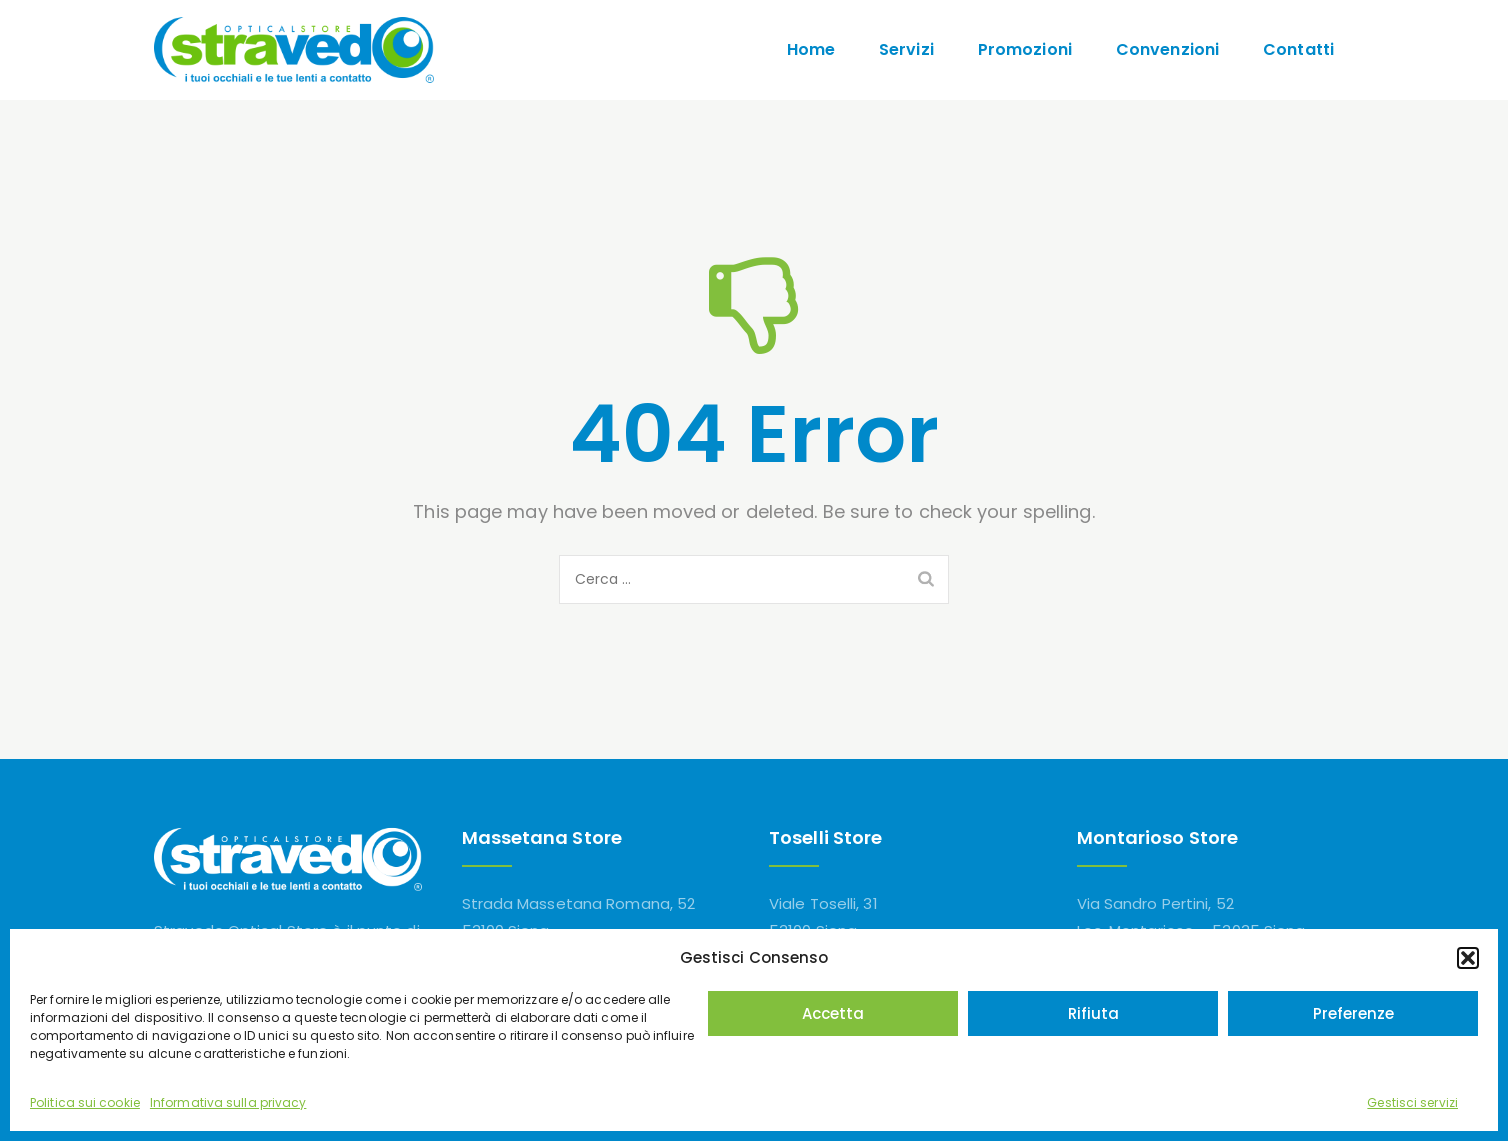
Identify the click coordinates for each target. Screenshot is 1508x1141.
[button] (1468, 958)
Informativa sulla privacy (228, 1102)
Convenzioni (1167, 49)
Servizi (906, 49)
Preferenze (1353, 1013)
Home (811, 49)
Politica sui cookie (85, 1102)
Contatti (1298, 49)
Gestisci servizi (1412, 1102)
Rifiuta (1093, 1013)
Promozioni (1025, 49)
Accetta (833, 1013)
